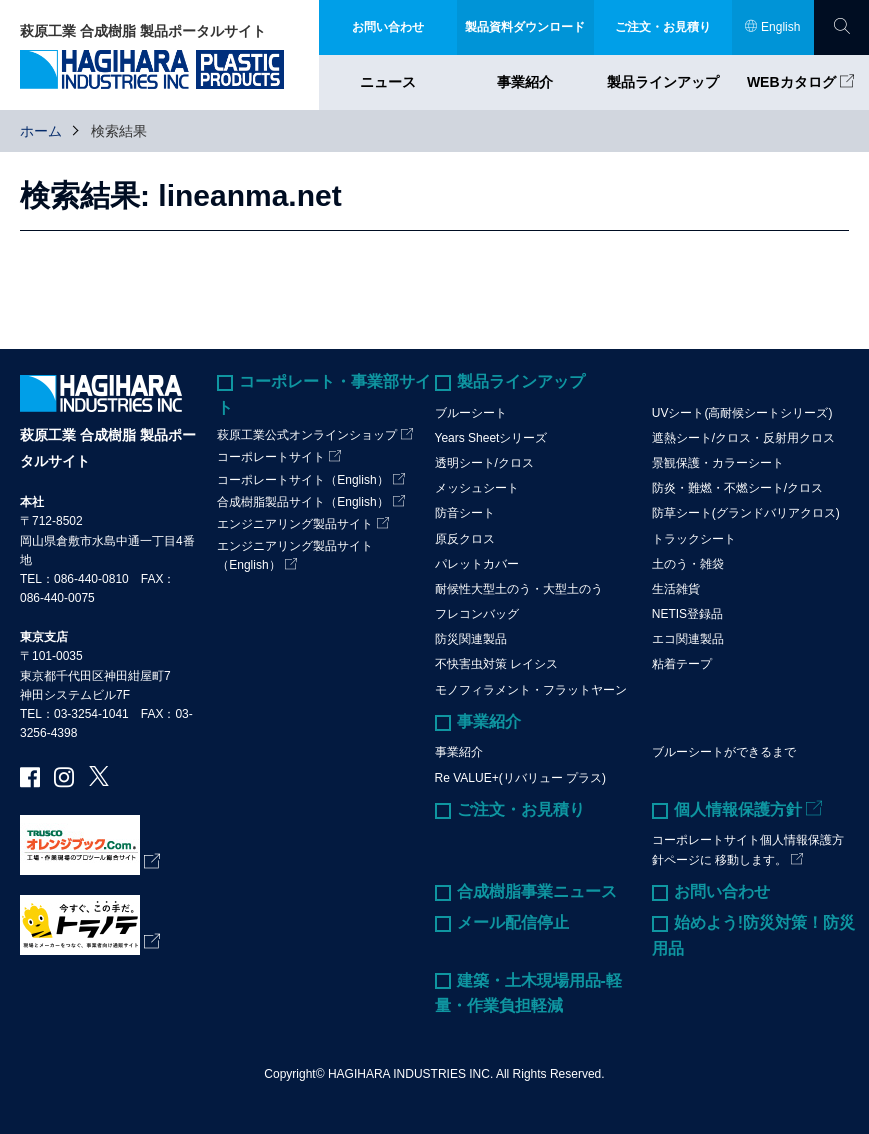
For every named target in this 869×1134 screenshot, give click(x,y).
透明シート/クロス (484, 463)
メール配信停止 (513, 922)
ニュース (388, 82)
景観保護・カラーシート (718, 463)
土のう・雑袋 (688, 564)
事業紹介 (525, 82)
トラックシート (694, 539)
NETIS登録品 (687, 614)
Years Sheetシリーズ (491, 438)
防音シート (465, 513)
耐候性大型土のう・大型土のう (519, 589)
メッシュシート (477, 488)
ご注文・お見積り (521, 809)
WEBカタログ (791, 82)
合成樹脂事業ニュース (537, 891)
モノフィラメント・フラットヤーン (531, 690)
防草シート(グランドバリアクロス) (746, 513)
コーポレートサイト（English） (302, 480)
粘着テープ (682, 664)
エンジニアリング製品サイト (295, 524)
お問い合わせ (722, 891)
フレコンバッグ (477, 614)
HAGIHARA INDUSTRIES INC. (410, 1074)
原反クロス (465, 539)
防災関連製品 (471, 639)
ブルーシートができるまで (724, 752)
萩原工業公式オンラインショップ (307, 435)
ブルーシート (471, 413)
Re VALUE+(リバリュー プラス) (520, 778)
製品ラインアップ (663, 82)
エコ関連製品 (688, 639)
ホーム (41, 131)
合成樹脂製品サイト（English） (302, 502)
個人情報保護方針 (738, 809)
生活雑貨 (676, 589)
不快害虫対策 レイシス (496, 664)
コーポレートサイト (271, 457)
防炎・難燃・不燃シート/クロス (737, 488)
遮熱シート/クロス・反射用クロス (743, 438)
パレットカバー (477, 564)
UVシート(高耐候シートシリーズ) (742, 413)
